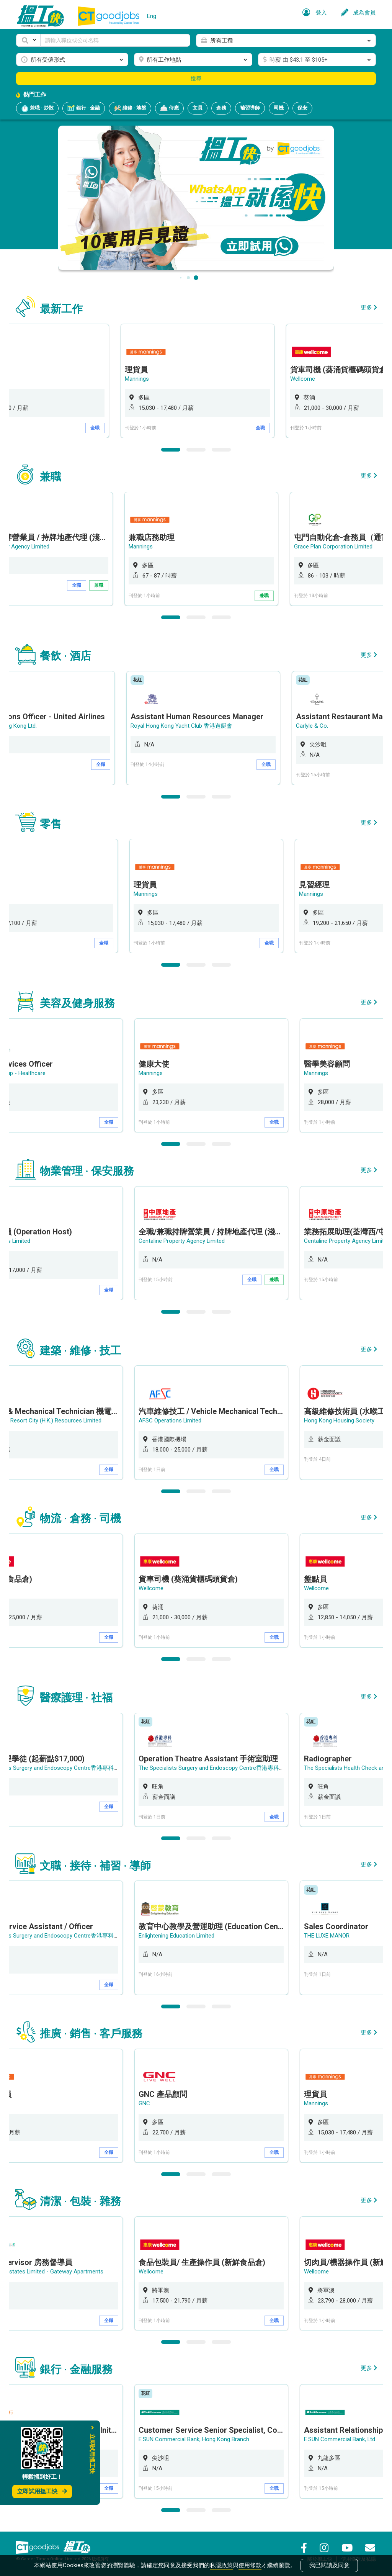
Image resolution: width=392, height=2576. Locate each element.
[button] (28, 40)
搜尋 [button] (196, 78)
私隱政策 (221, 2565)
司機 (279, 108)
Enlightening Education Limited (178, 1934)
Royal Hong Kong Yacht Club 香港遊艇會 (191, 725)
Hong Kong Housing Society (340, 1419)
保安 (302, 108)
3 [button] (221, 449)
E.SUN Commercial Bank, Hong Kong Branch (195, 2437)
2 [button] (196, 449)
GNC (146, 2102)
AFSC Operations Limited (171, 1419)
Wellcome (317, 378)
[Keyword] (115, 40)
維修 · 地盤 (130, 108)
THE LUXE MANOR (328, 1934)
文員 (198, 108)
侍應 (169, 108)
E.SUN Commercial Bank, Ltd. (341, 2437)
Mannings (152, 378)
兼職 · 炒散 (37, 108)
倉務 (221, 108)
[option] (213, 381)
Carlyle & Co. (321, 725)
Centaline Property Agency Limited (183, 1240)
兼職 (110, 585)
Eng (151, 16)
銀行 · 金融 (83, 108)
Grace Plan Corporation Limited (344, 546)
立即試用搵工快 (42, 2491)
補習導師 (250, 108)
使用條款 (249, 2565)
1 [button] (170, 449)
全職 (110, 427)
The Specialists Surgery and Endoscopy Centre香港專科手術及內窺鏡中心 (233, 1766)
